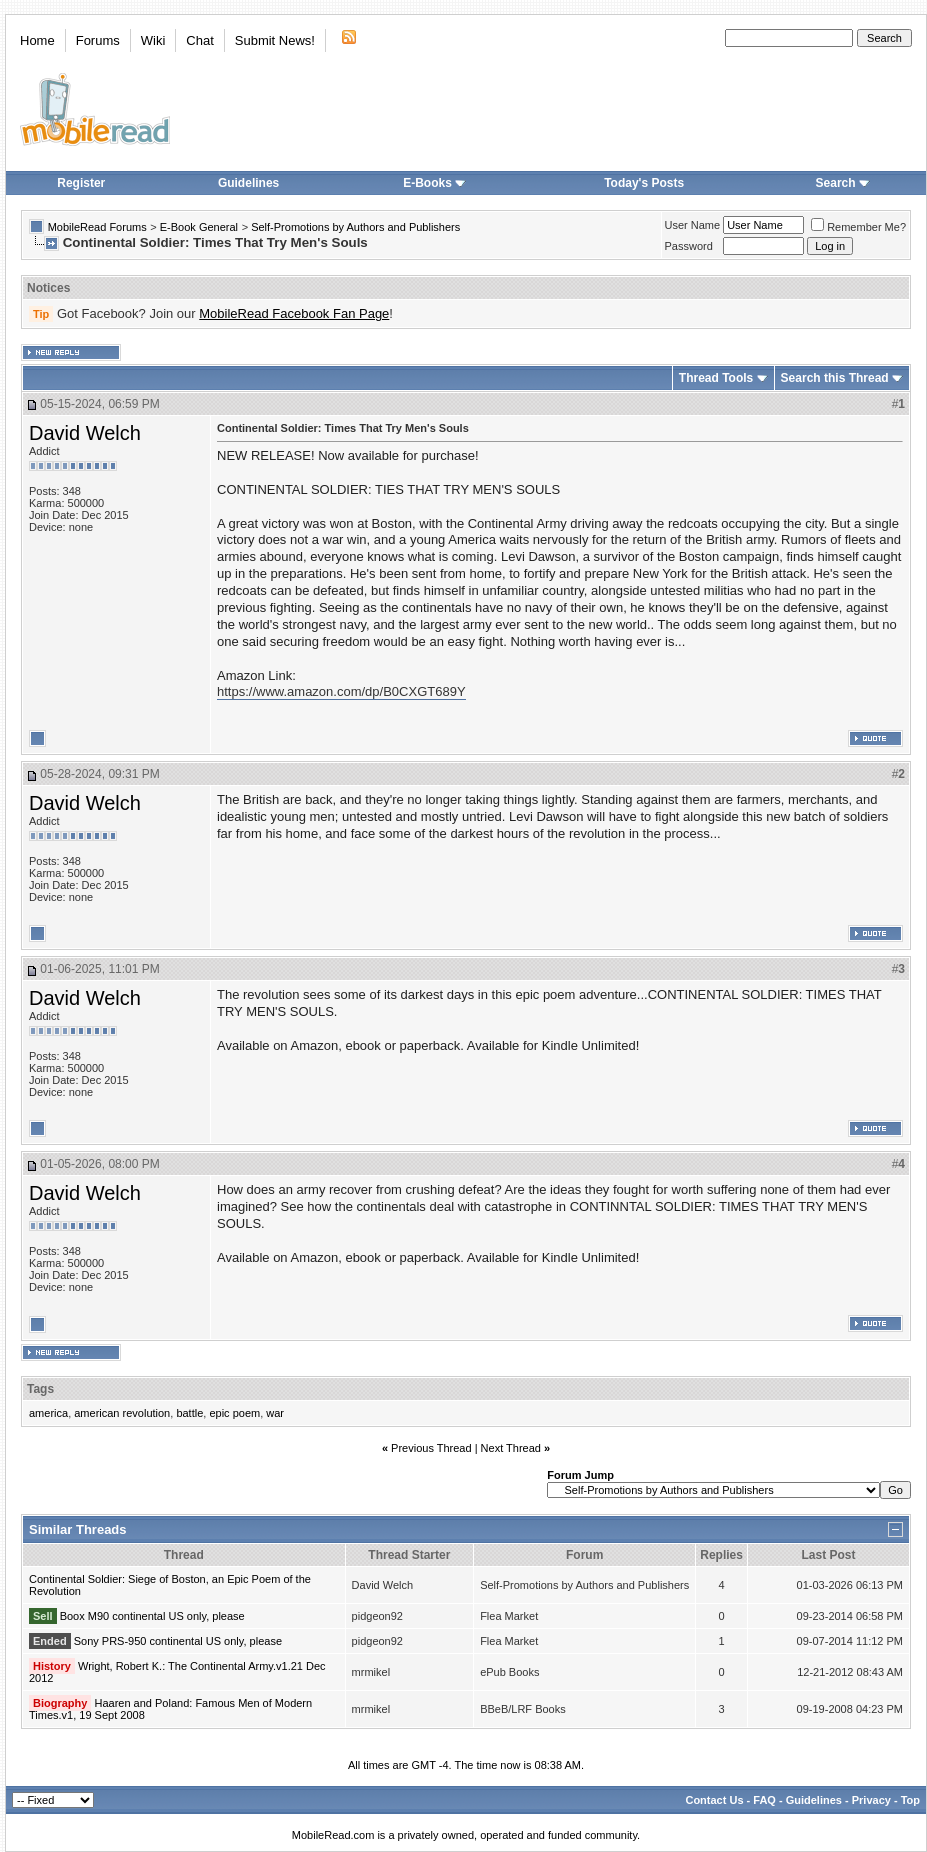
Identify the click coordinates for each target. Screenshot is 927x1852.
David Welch (85, 433)
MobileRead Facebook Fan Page (294, 313)
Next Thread (511, 1448)
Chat (199, 40)
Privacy (871, 1800)
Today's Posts (644, 183)
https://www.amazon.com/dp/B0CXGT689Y (341, 691)
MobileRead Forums (97, 227)
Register (81, 183)
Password (689, 246)
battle (189, 1413)
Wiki (153, 40)
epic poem (234, 1413)
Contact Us (714, 1800)
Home (37, 40)
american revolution (122, 1413)
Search (843, 183)
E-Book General (199, 227)
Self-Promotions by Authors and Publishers (355, 227)
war (275, 1413)
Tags (40, 1389)
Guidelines (248, 183)
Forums (98, 40)
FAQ (764, 1800)
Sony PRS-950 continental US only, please (178, 1641)
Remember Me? (858, 227)
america (48, 1413)
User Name (693, 225)
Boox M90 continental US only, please (152, 1616)
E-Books (434, 183)
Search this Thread (835, 378)
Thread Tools (716, 378)
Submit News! (275, 40)
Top (910, 1800)
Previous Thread (431, 1448)
